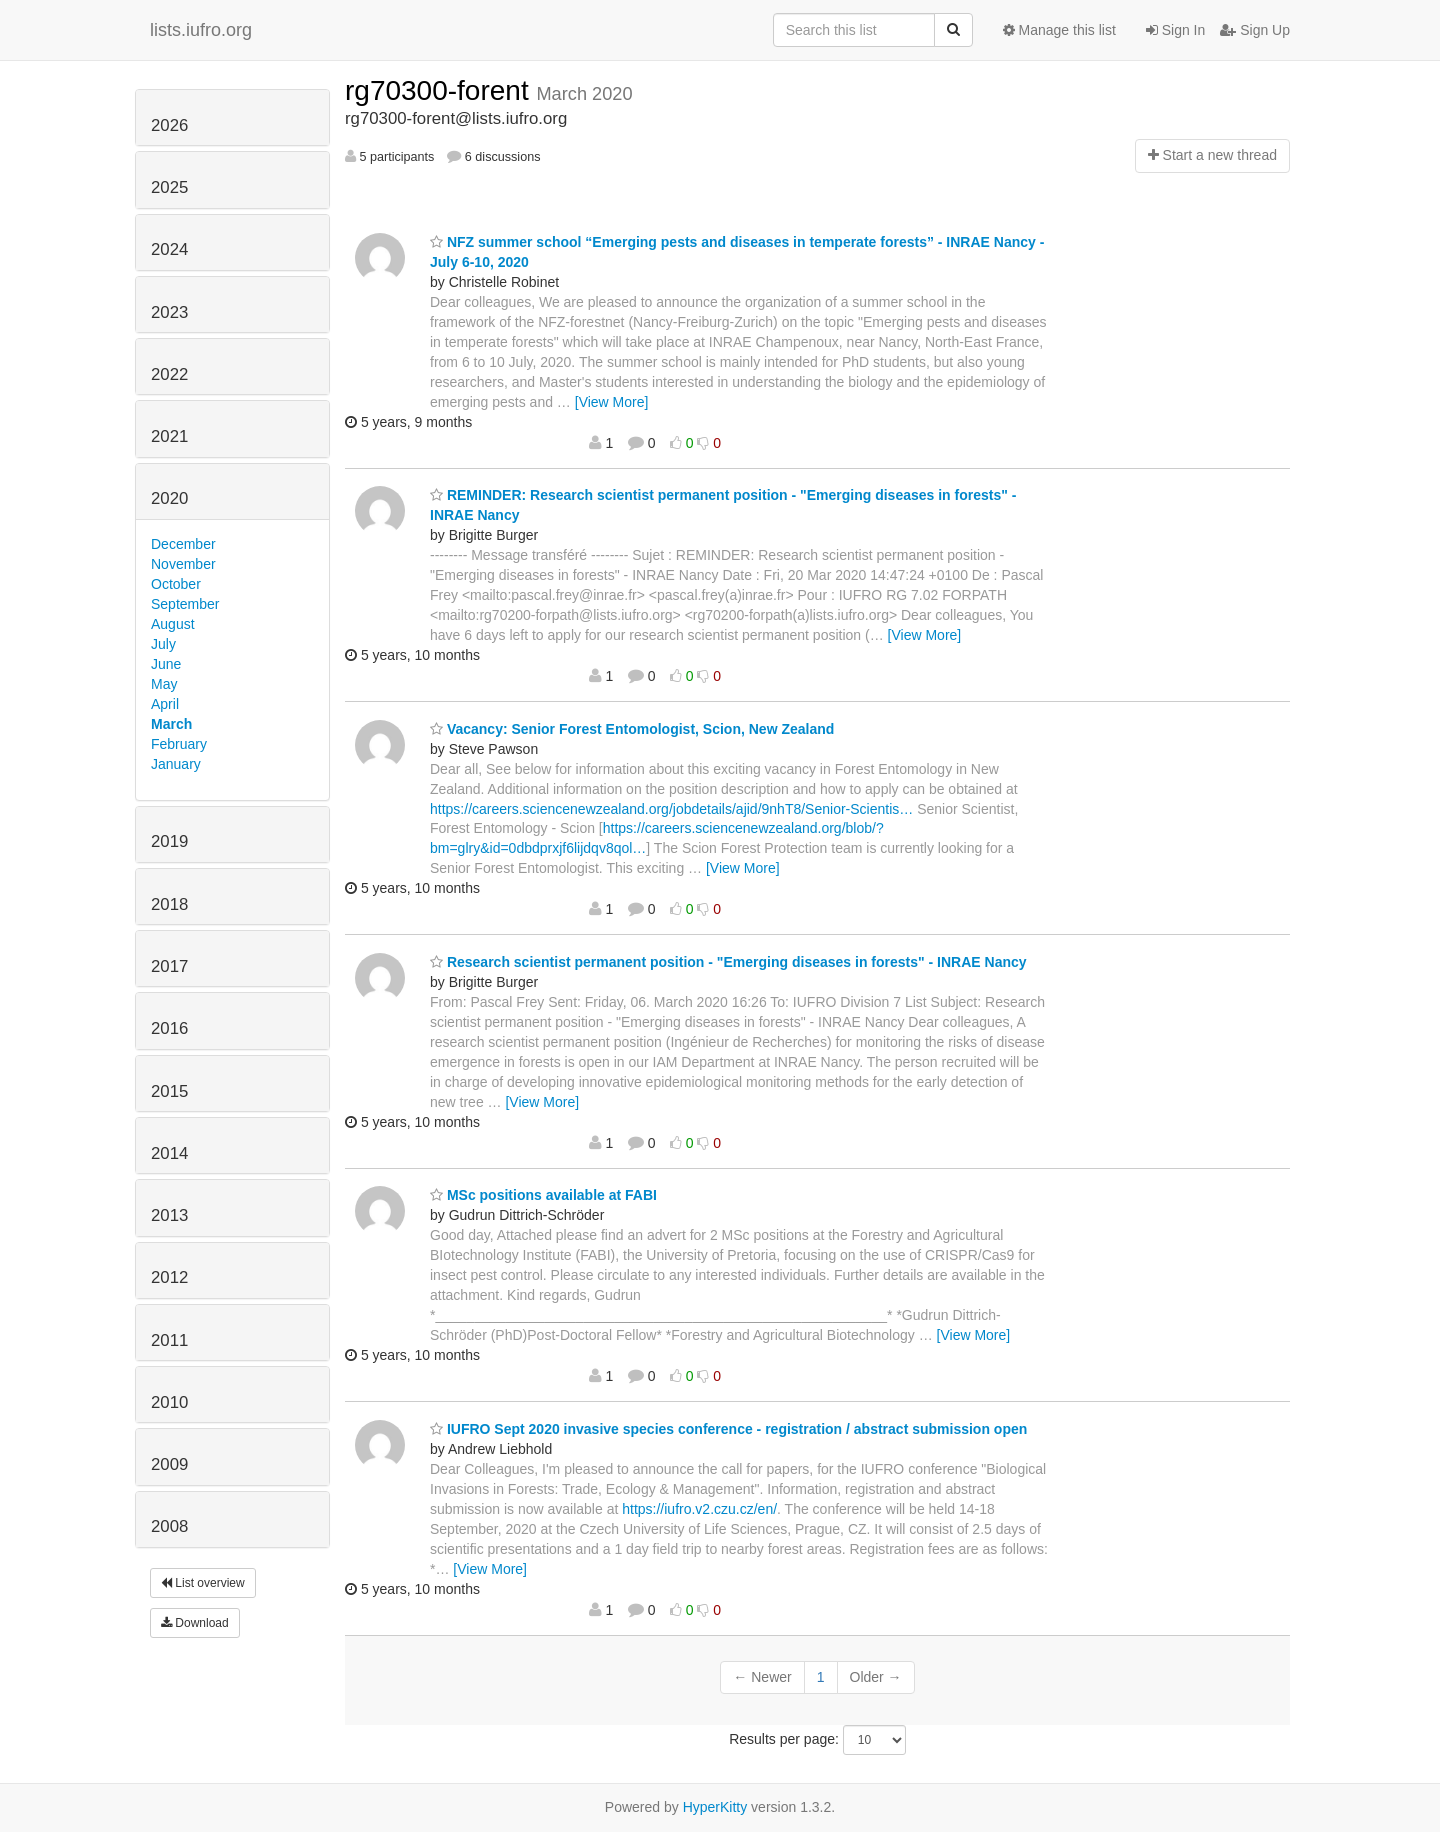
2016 (169, 1028)
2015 (169, 1091)
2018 (169, 904)
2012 (169, 1277)
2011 (169, 1340)
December (183, 544)
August (173, 624)
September (185, 604)
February (179, 744)
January (176, 764)
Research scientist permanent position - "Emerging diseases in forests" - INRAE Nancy (728, 962)
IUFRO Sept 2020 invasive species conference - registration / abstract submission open (728, 1429)
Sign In (1175, 30)
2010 (169, 1402)
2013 (169, 1215)
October (176, 584)
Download (195, 1623)
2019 (169, 841)
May (164, 684)
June (166, 664)
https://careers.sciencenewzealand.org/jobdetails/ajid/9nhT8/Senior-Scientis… (671, 809)
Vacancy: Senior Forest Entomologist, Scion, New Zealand (632, 729)
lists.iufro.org (201, 30)
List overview (203, 1583)
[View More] (612, 402)
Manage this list (1059, 30)
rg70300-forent (440, 90)
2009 (169, 1464)
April (165, 704)
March (171, 724)
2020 (169, 498)
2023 (169, 312)
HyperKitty (715, 1807)
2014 (169, 1153)
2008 (169, 1526)
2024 (169, 249)
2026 (169, 125)
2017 (169, 966)
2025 (169, 187)
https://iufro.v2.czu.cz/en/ (699, 1509)
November (183, 564)
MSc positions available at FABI (543, 1195)
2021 (169, 436)
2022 (169, 374)
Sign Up (1255, 30)
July (163, 644)
